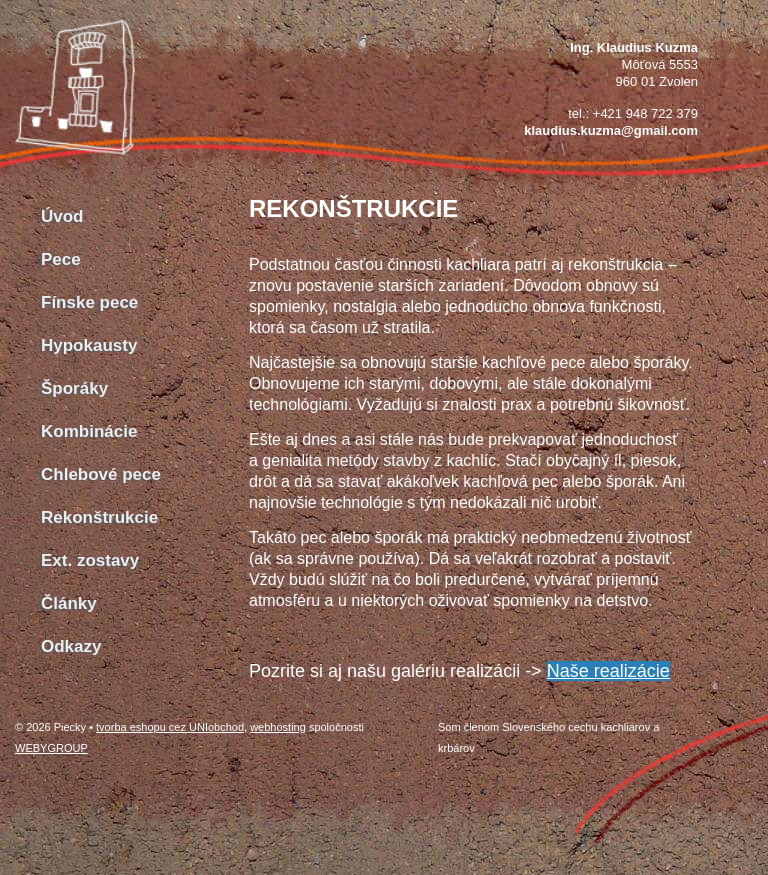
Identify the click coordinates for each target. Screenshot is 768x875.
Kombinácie (89, 431)
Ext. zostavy (90, 560)
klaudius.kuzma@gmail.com (611, 130)
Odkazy (71, 646)
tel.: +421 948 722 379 (633, 113)
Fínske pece (89, 302)
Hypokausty (89, 345)
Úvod (62, 216)
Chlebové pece (101, 474)
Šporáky (74, 388)
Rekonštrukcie (99, 517)
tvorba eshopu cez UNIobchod (170, 727)
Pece (61, 259)
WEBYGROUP (51, 748)
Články (69, 603)
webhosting (278, 727)
